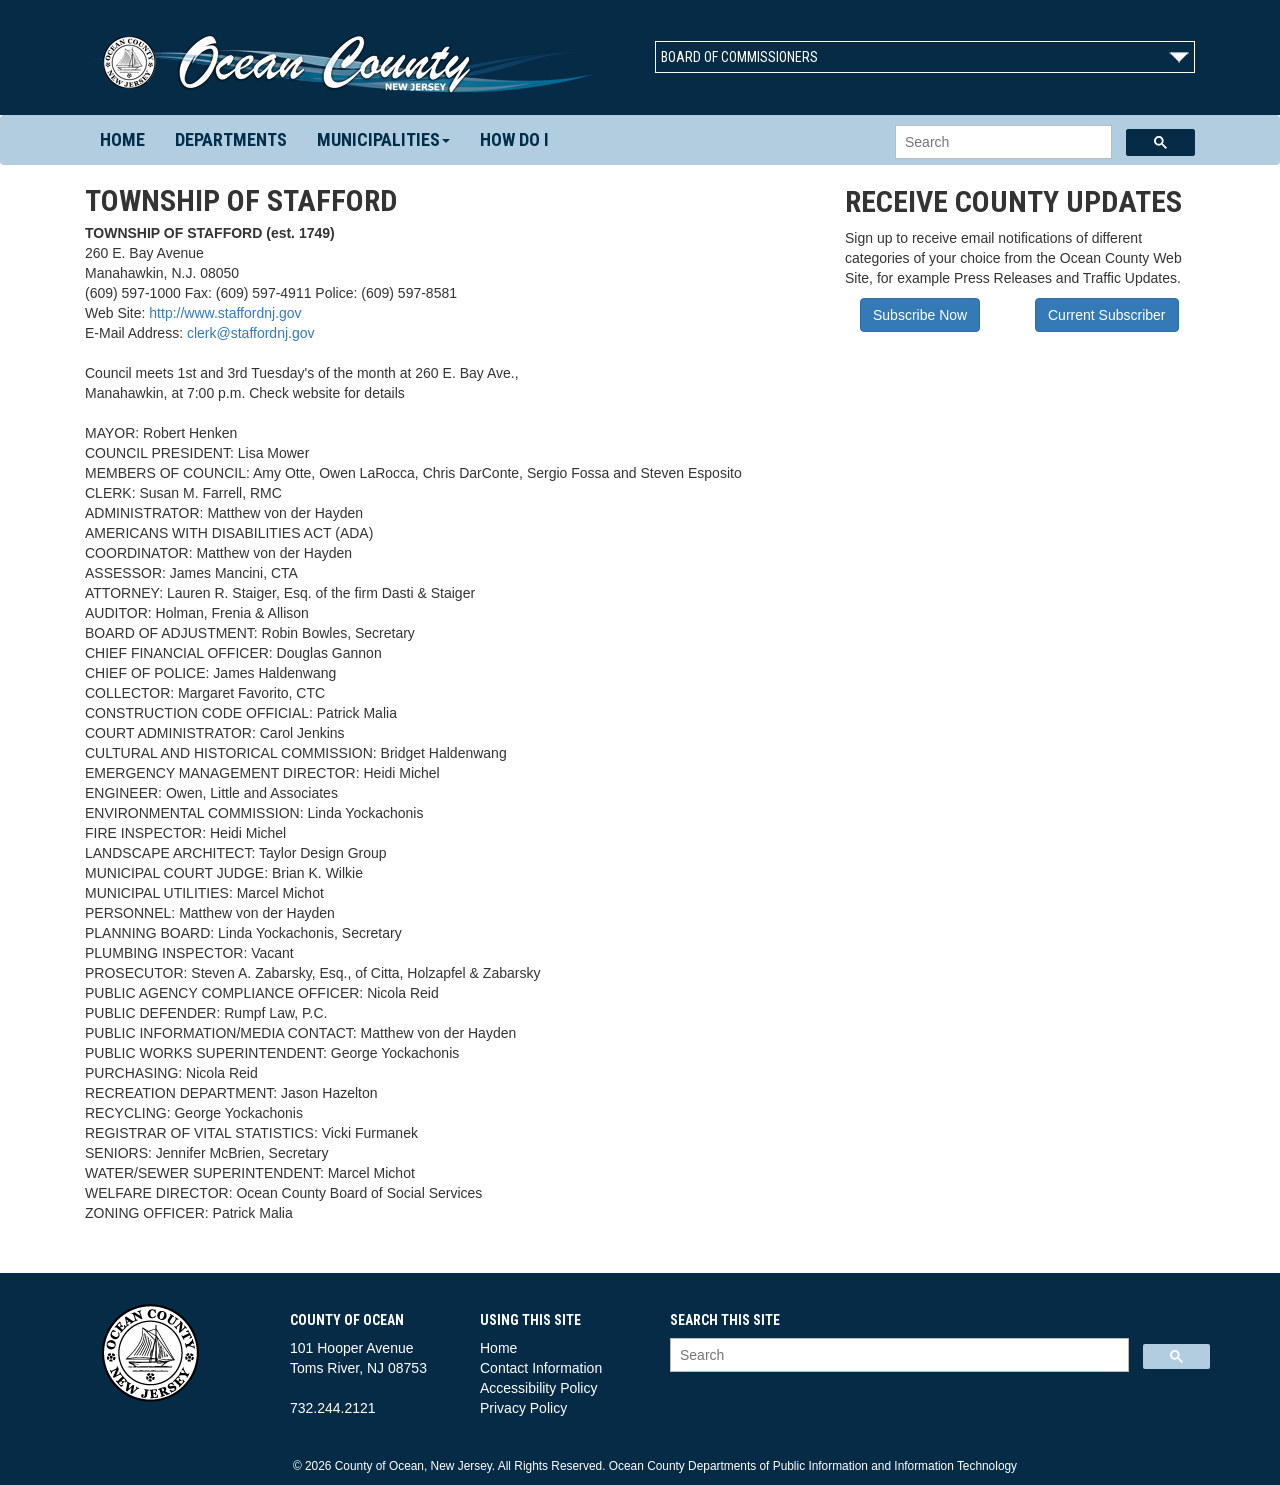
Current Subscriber (1107, 315)
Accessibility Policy (538, 1388)
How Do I (514, 139)
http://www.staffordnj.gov (225, 313)
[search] (1001, 142)
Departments (231, 139)
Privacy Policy (523, 1408)
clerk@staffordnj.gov (251, 333)
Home (122, 139)
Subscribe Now (920, 315)
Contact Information (541, 1368)
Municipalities (383, 139)
